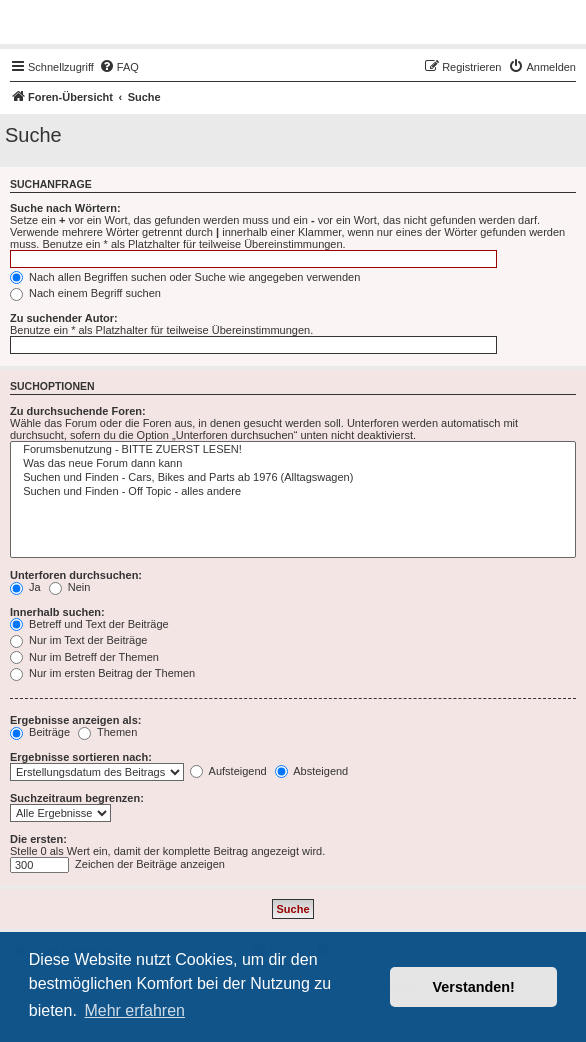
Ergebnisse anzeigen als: (75, 720)
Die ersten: (38, 839)
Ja (25, 587)
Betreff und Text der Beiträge (89, 624)
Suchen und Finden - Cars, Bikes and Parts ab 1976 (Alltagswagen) (293, 478)
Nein (70, 587)
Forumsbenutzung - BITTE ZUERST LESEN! (293, 450)
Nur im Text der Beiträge (78, 640)
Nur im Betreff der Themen (84, 657)
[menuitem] (119, 67)
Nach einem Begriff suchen (85, 293)
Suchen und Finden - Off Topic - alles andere (293, 492)
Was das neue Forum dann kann (293, 464)
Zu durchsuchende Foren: (78, 411)
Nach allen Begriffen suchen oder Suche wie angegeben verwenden (185, 277)
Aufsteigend (228, 771)
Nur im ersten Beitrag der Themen (102, 673)
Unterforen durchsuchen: (76, 575)
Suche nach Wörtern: (65, 208)
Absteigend (312, 771)
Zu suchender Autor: (64, 318)
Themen (107, 732)
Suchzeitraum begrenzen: (77, 798)
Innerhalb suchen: (57, 612)
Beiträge (40, 732)
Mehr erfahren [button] (134, 1010)
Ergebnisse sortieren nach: (81, 757)
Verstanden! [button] (474, 987)
